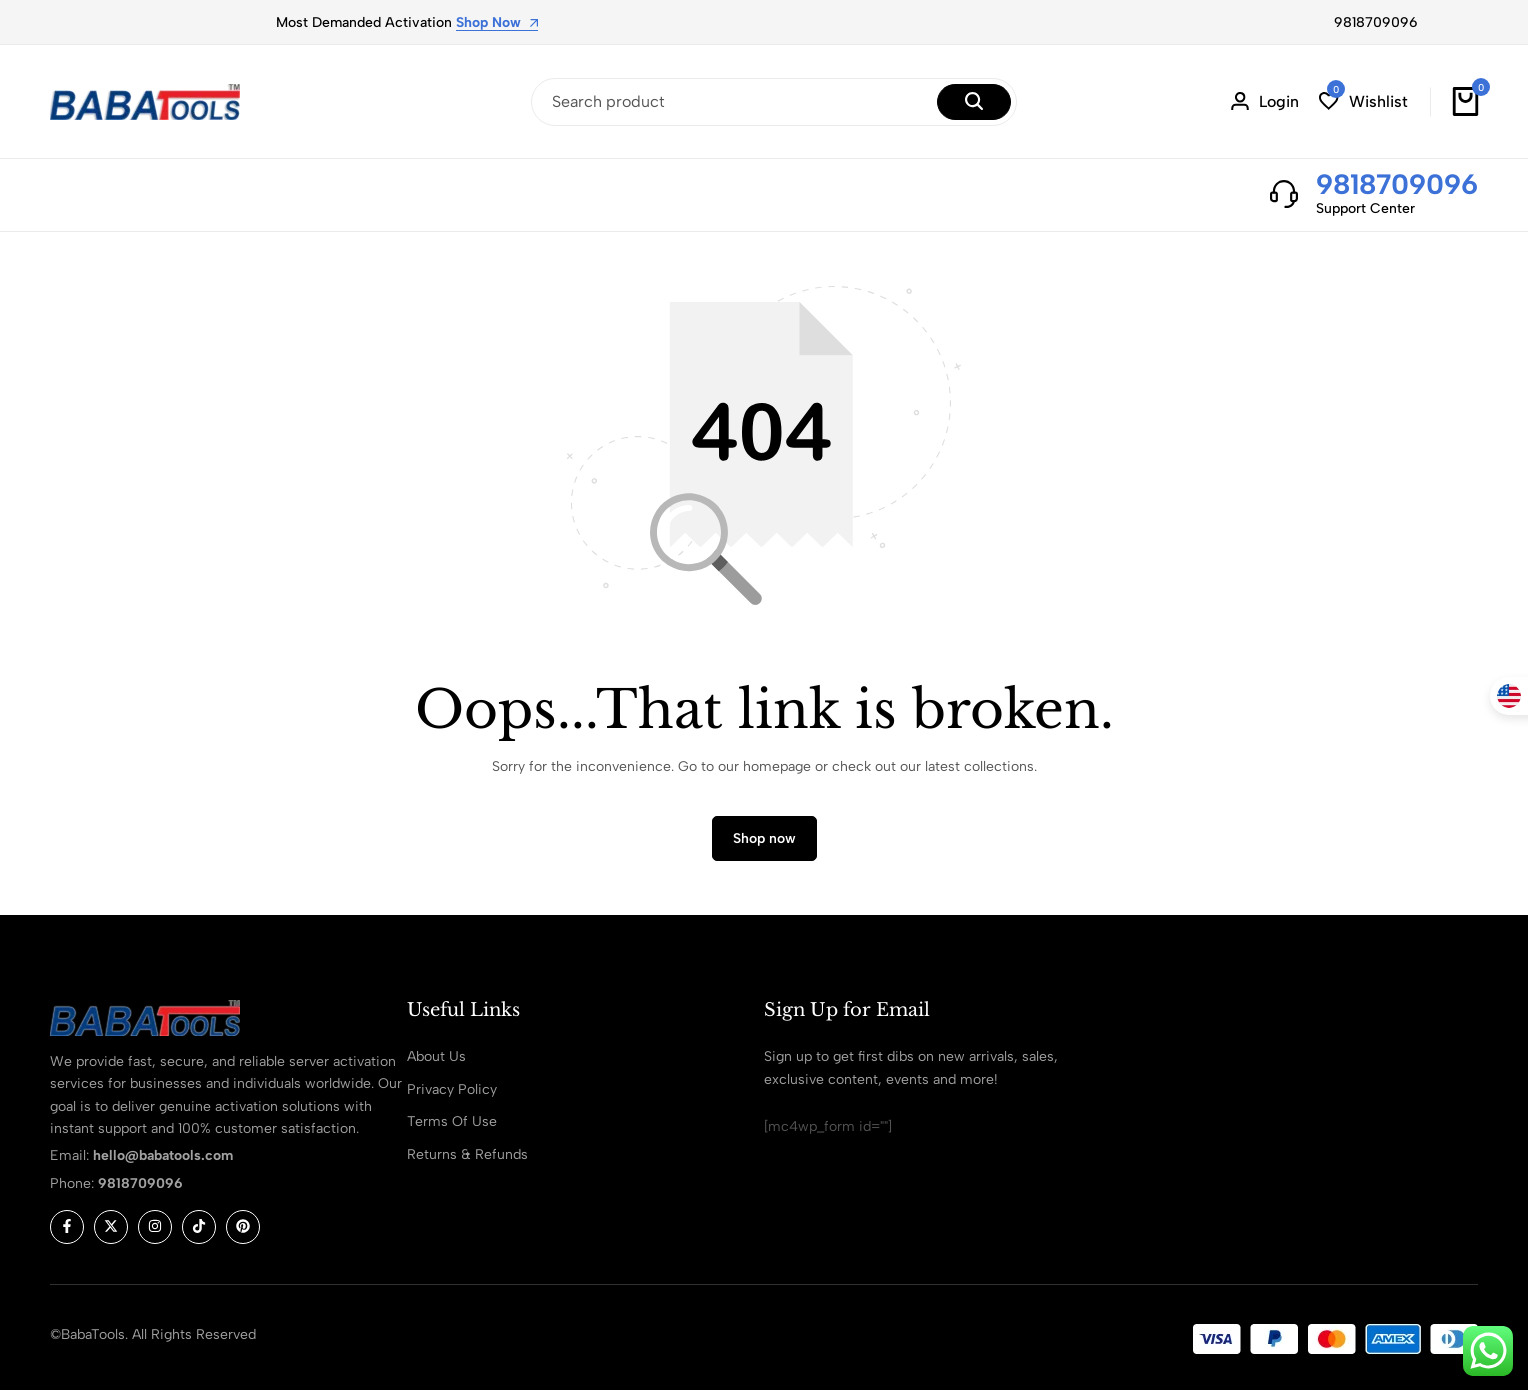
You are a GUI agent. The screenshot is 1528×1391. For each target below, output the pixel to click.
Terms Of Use (452, 1121)
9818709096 (1376, 22)
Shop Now (497, 23)
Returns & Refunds (467, 1154)
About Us (436, 1056)
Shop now (764, 838)
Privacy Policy (452, 1089)
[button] (1363, 101)
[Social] (67, 1227)
